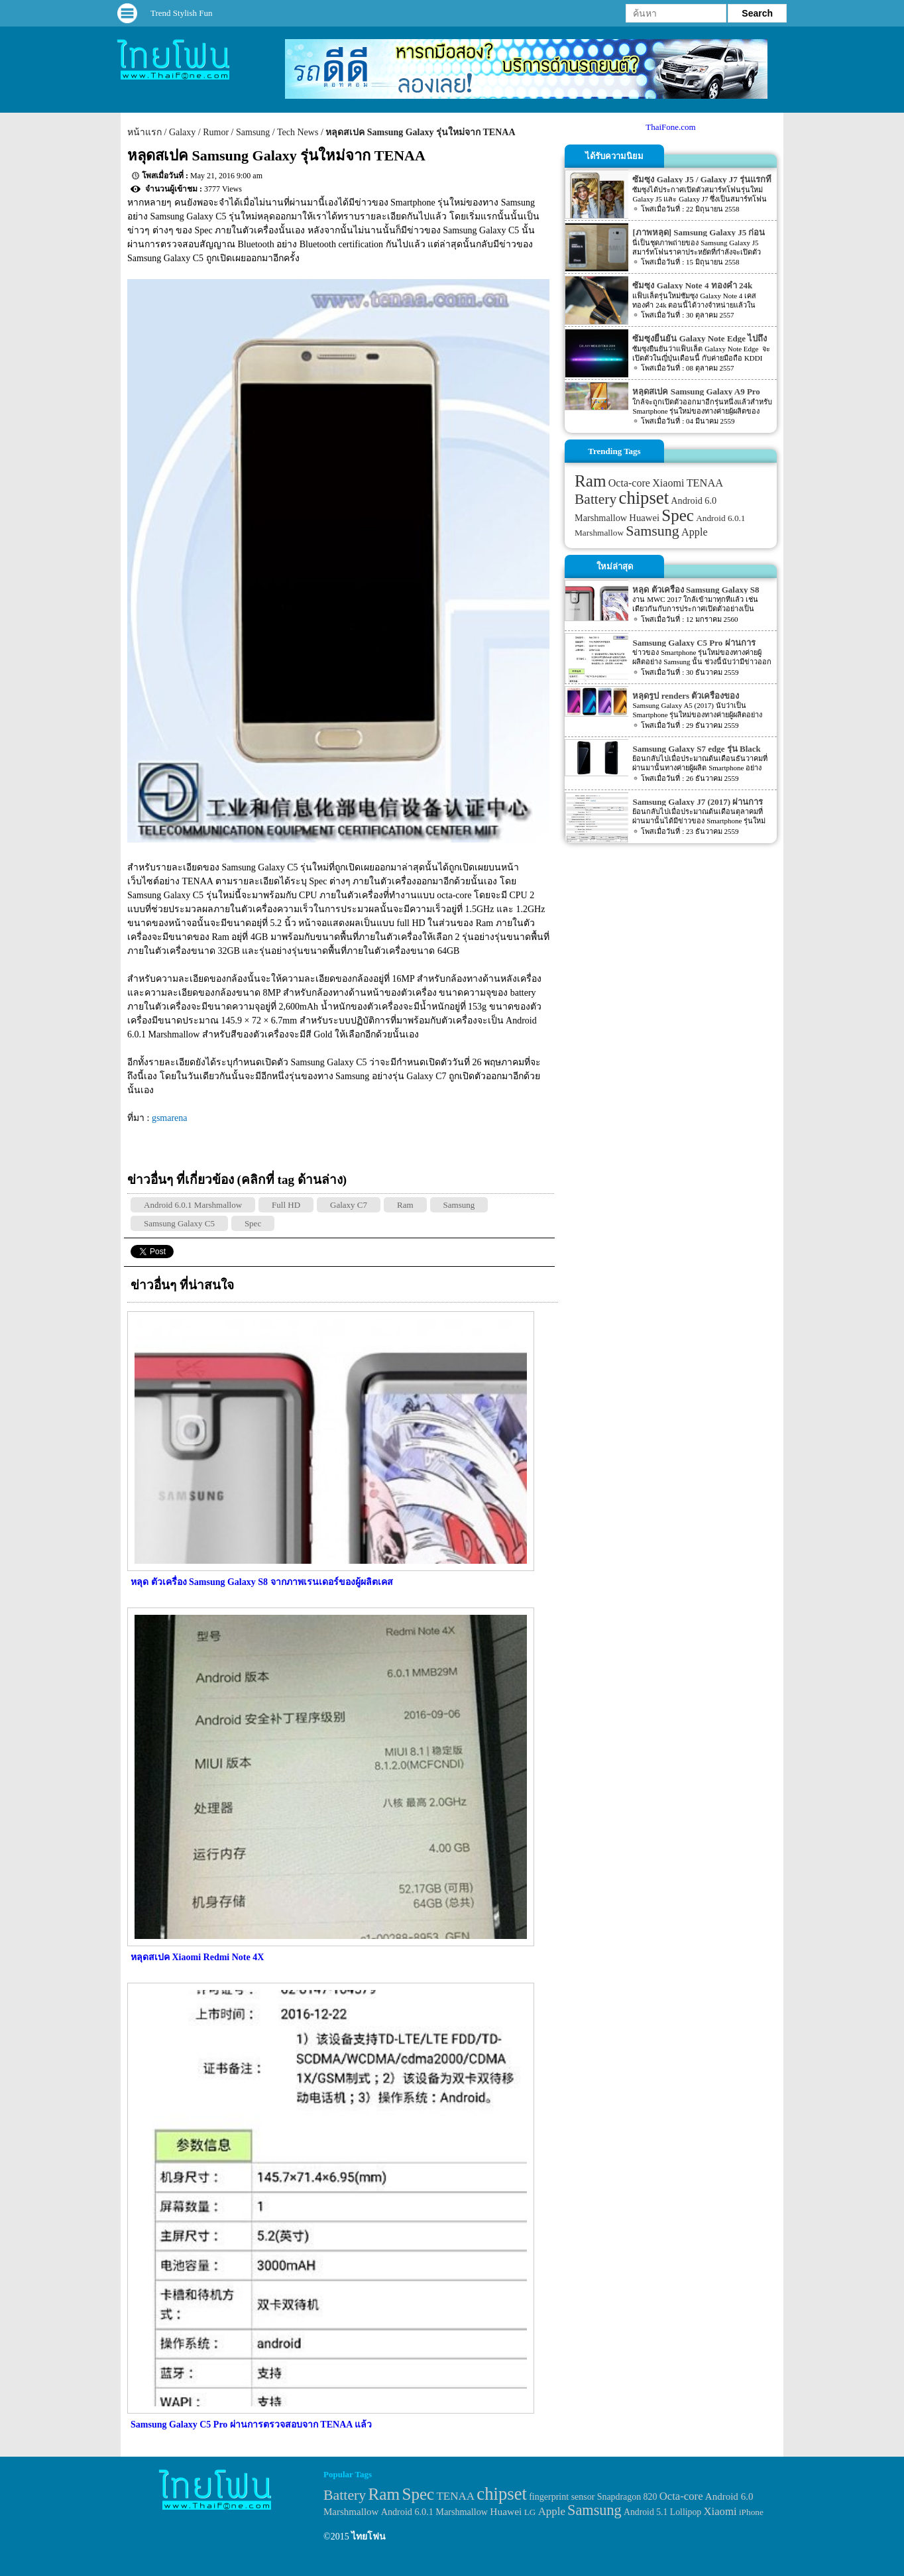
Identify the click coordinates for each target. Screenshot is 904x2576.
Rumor (216, 132)
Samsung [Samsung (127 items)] (652, 530)
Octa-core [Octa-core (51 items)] (629, 483)
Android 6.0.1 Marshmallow (193, 1205)
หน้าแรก (144, 132)
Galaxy (182, 132)
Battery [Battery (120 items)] (595, 499)
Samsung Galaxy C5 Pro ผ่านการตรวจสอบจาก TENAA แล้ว (251, 2425)
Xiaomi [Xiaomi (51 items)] (668, 483)
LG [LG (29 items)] (530, 2512)
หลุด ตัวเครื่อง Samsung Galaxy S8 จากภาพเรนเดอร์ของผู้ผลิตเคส (262, 1582)
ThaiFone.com (670, 127)
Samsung (253, 132)
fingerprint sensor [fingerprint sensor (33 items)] (561, 2496)
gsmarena (170, 1118)
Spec (253, 1223)
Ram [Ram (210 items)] (590, 481)
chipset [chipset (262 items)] (644, 498)
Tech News (297, 132)
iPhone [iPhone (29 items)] (751, 2512)
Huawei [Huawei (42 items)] (644, 517)
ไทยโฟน (368, 2537)
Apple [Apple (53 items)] (694, 532)
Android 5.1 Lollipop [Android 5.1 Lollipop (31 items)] (662, 2512)
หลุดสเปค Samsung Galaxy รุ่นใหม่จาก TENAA (420, 132)
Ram (405, 1205)
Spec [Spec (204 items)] (677, 515)
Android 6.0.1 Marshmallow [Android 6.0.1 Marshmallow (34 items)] (434, 2511)
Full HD (286, 1205)
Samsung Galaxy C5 (179, 1223)
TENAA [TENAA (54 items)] (705, 483)
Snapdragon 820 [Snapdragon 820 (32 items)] (627, 2497)
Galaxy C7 (348, 1205)
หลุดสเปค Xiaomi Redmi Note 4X (197, 1957)
